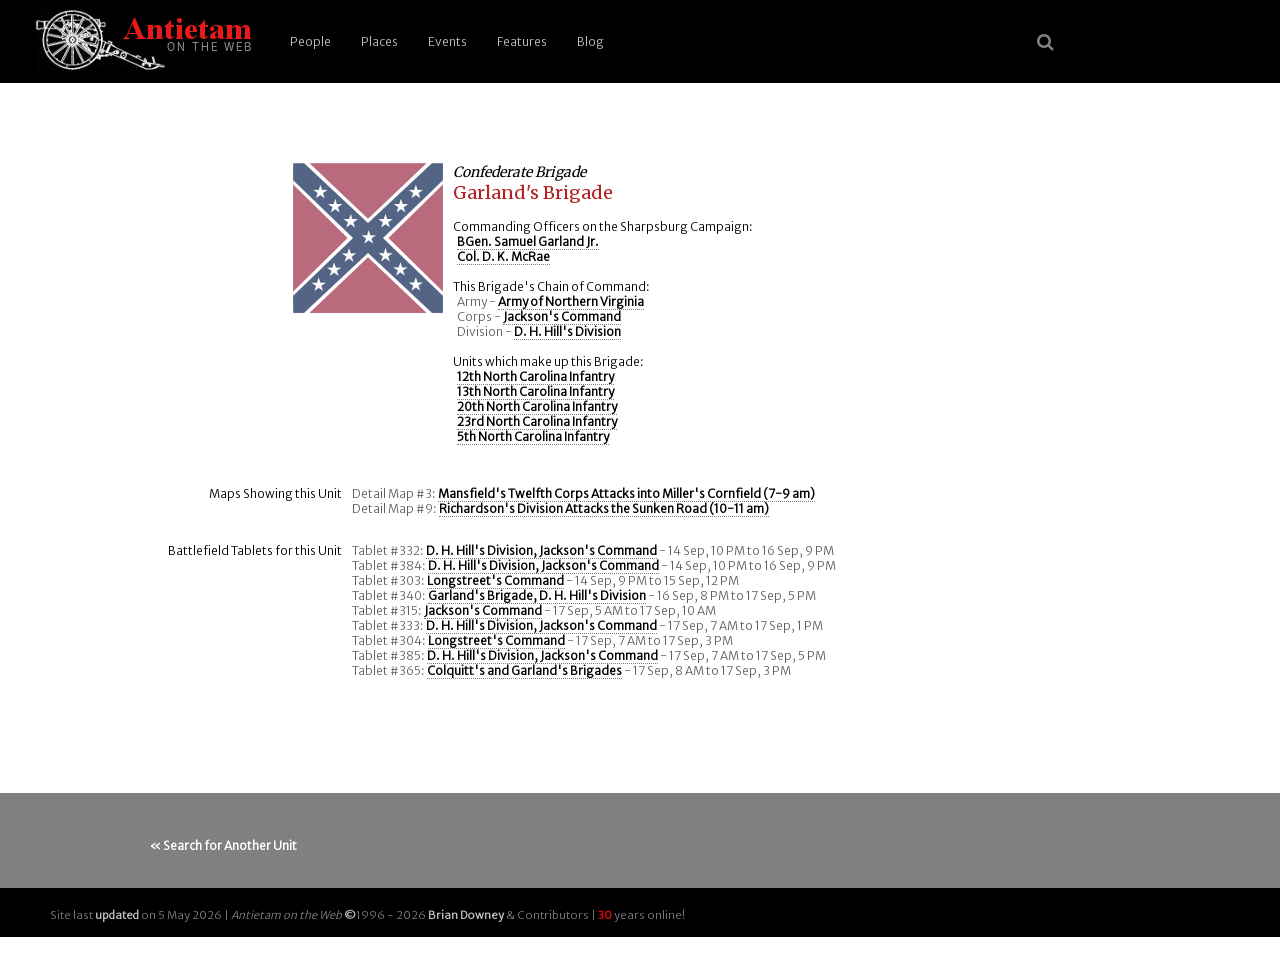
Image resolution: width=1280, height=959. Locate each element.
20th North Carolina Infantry (537, 406)
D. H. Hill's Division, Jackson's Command (541, 550)
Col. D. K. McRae (503, 256)
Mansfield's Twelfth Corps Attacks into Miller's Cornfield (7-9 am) (626, 493)
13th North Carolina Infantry (535, 391)
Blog (590, 41)
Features (522, 41)
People (310, 41)
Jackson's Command (562, 316)
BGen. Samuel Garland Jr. (528, 241)
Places (379, 41)
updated (117, 915)
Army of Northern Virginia (571, 301)
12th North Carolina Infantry (535, 376)
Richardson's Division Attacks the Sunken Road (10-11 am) (604, 508)
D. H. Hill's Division (567, 331)
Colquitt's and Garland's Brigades (524, 670)
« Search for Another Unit (223, 845)
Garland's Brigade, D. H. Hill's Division (537, 595)
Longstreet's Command (495, 580)
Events (447, 41)
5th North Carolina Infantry (533, 436)
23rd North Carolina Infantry (537, 421)
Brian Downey (466, 915)
